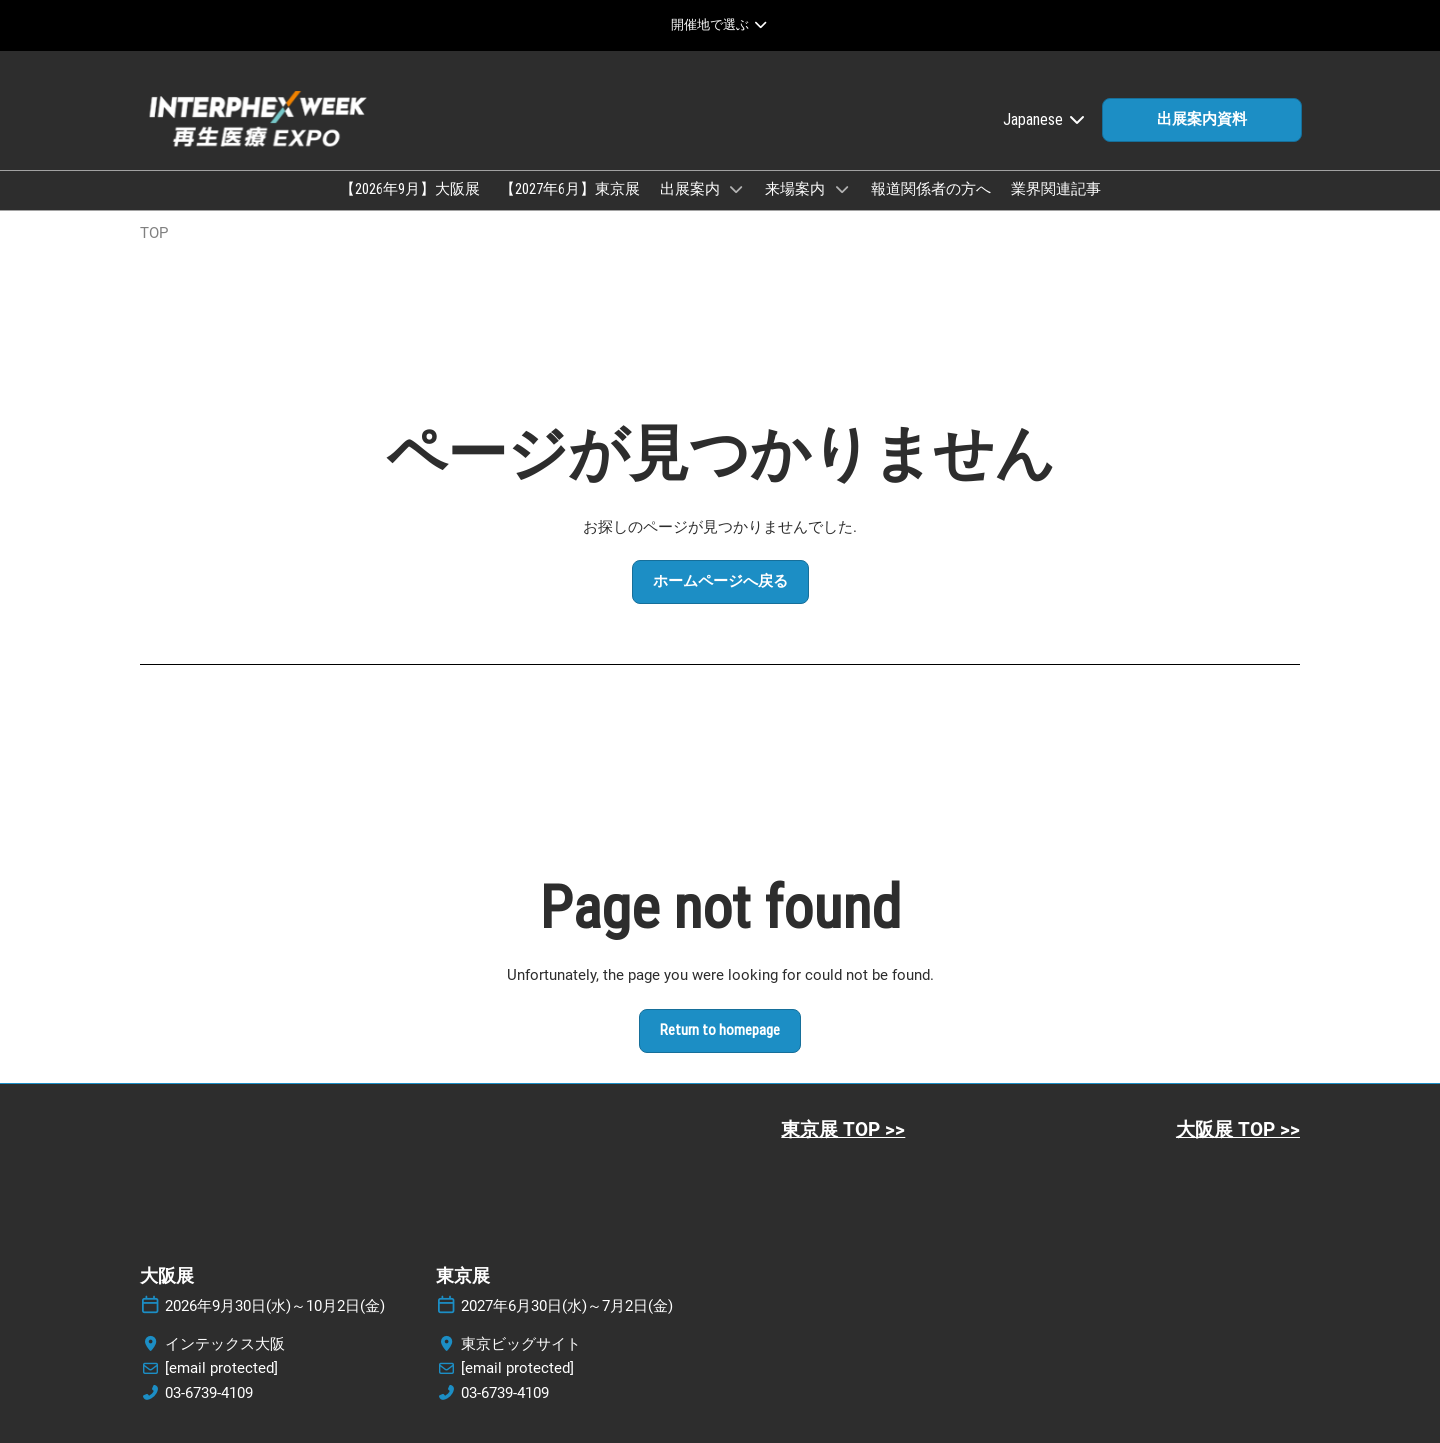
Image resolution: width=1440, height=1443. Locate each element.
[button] (1202, 120)
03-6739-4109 (209, 1393)
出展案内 (691, 189)
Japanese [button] (1045, 119)
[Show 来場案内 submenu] (842, 189)
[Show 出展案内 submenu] (737, 189)
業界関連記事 (1056, 189)
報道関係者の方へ (931, 189)
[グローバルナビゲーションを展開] (719, 25)
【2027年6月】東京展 (570, 189)
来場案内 (796, 189)
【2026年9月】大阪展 (410, 189)
